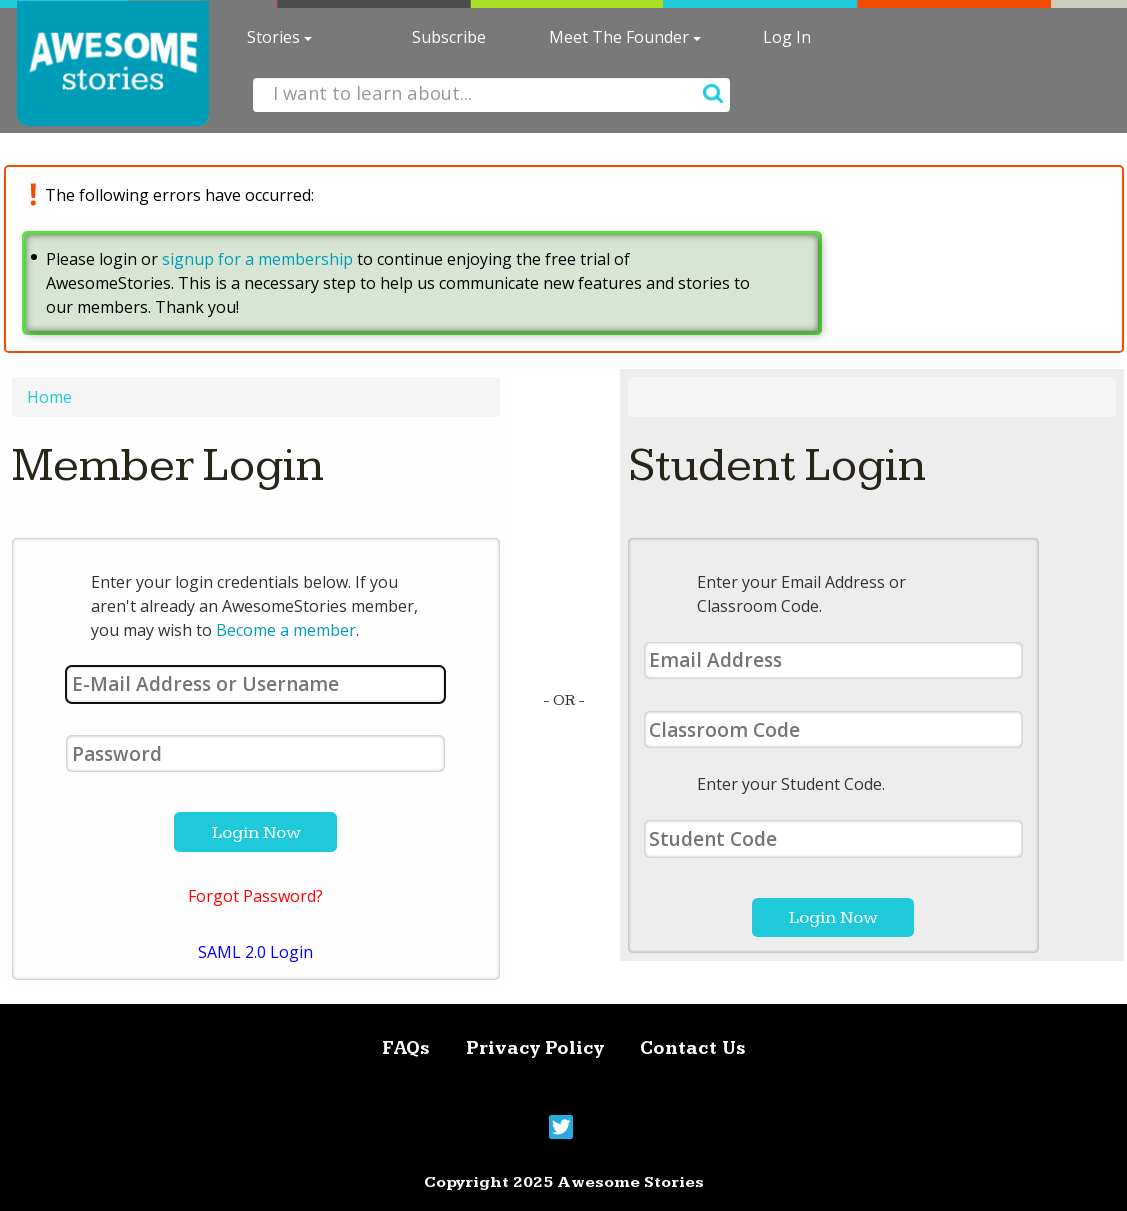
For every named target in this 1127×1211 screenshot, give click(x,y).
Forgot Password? (255, 896)
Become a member (286, 630)
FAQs (406, 1048)
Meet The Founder (625, 37)
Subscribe (449, 37)
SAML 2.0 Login (255, 952)
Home (49, 397)
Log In (787, 37)
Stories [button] (279, 37)
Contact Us (693, 1048)
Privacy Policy (535, 1048)
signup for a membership (257, 259)
